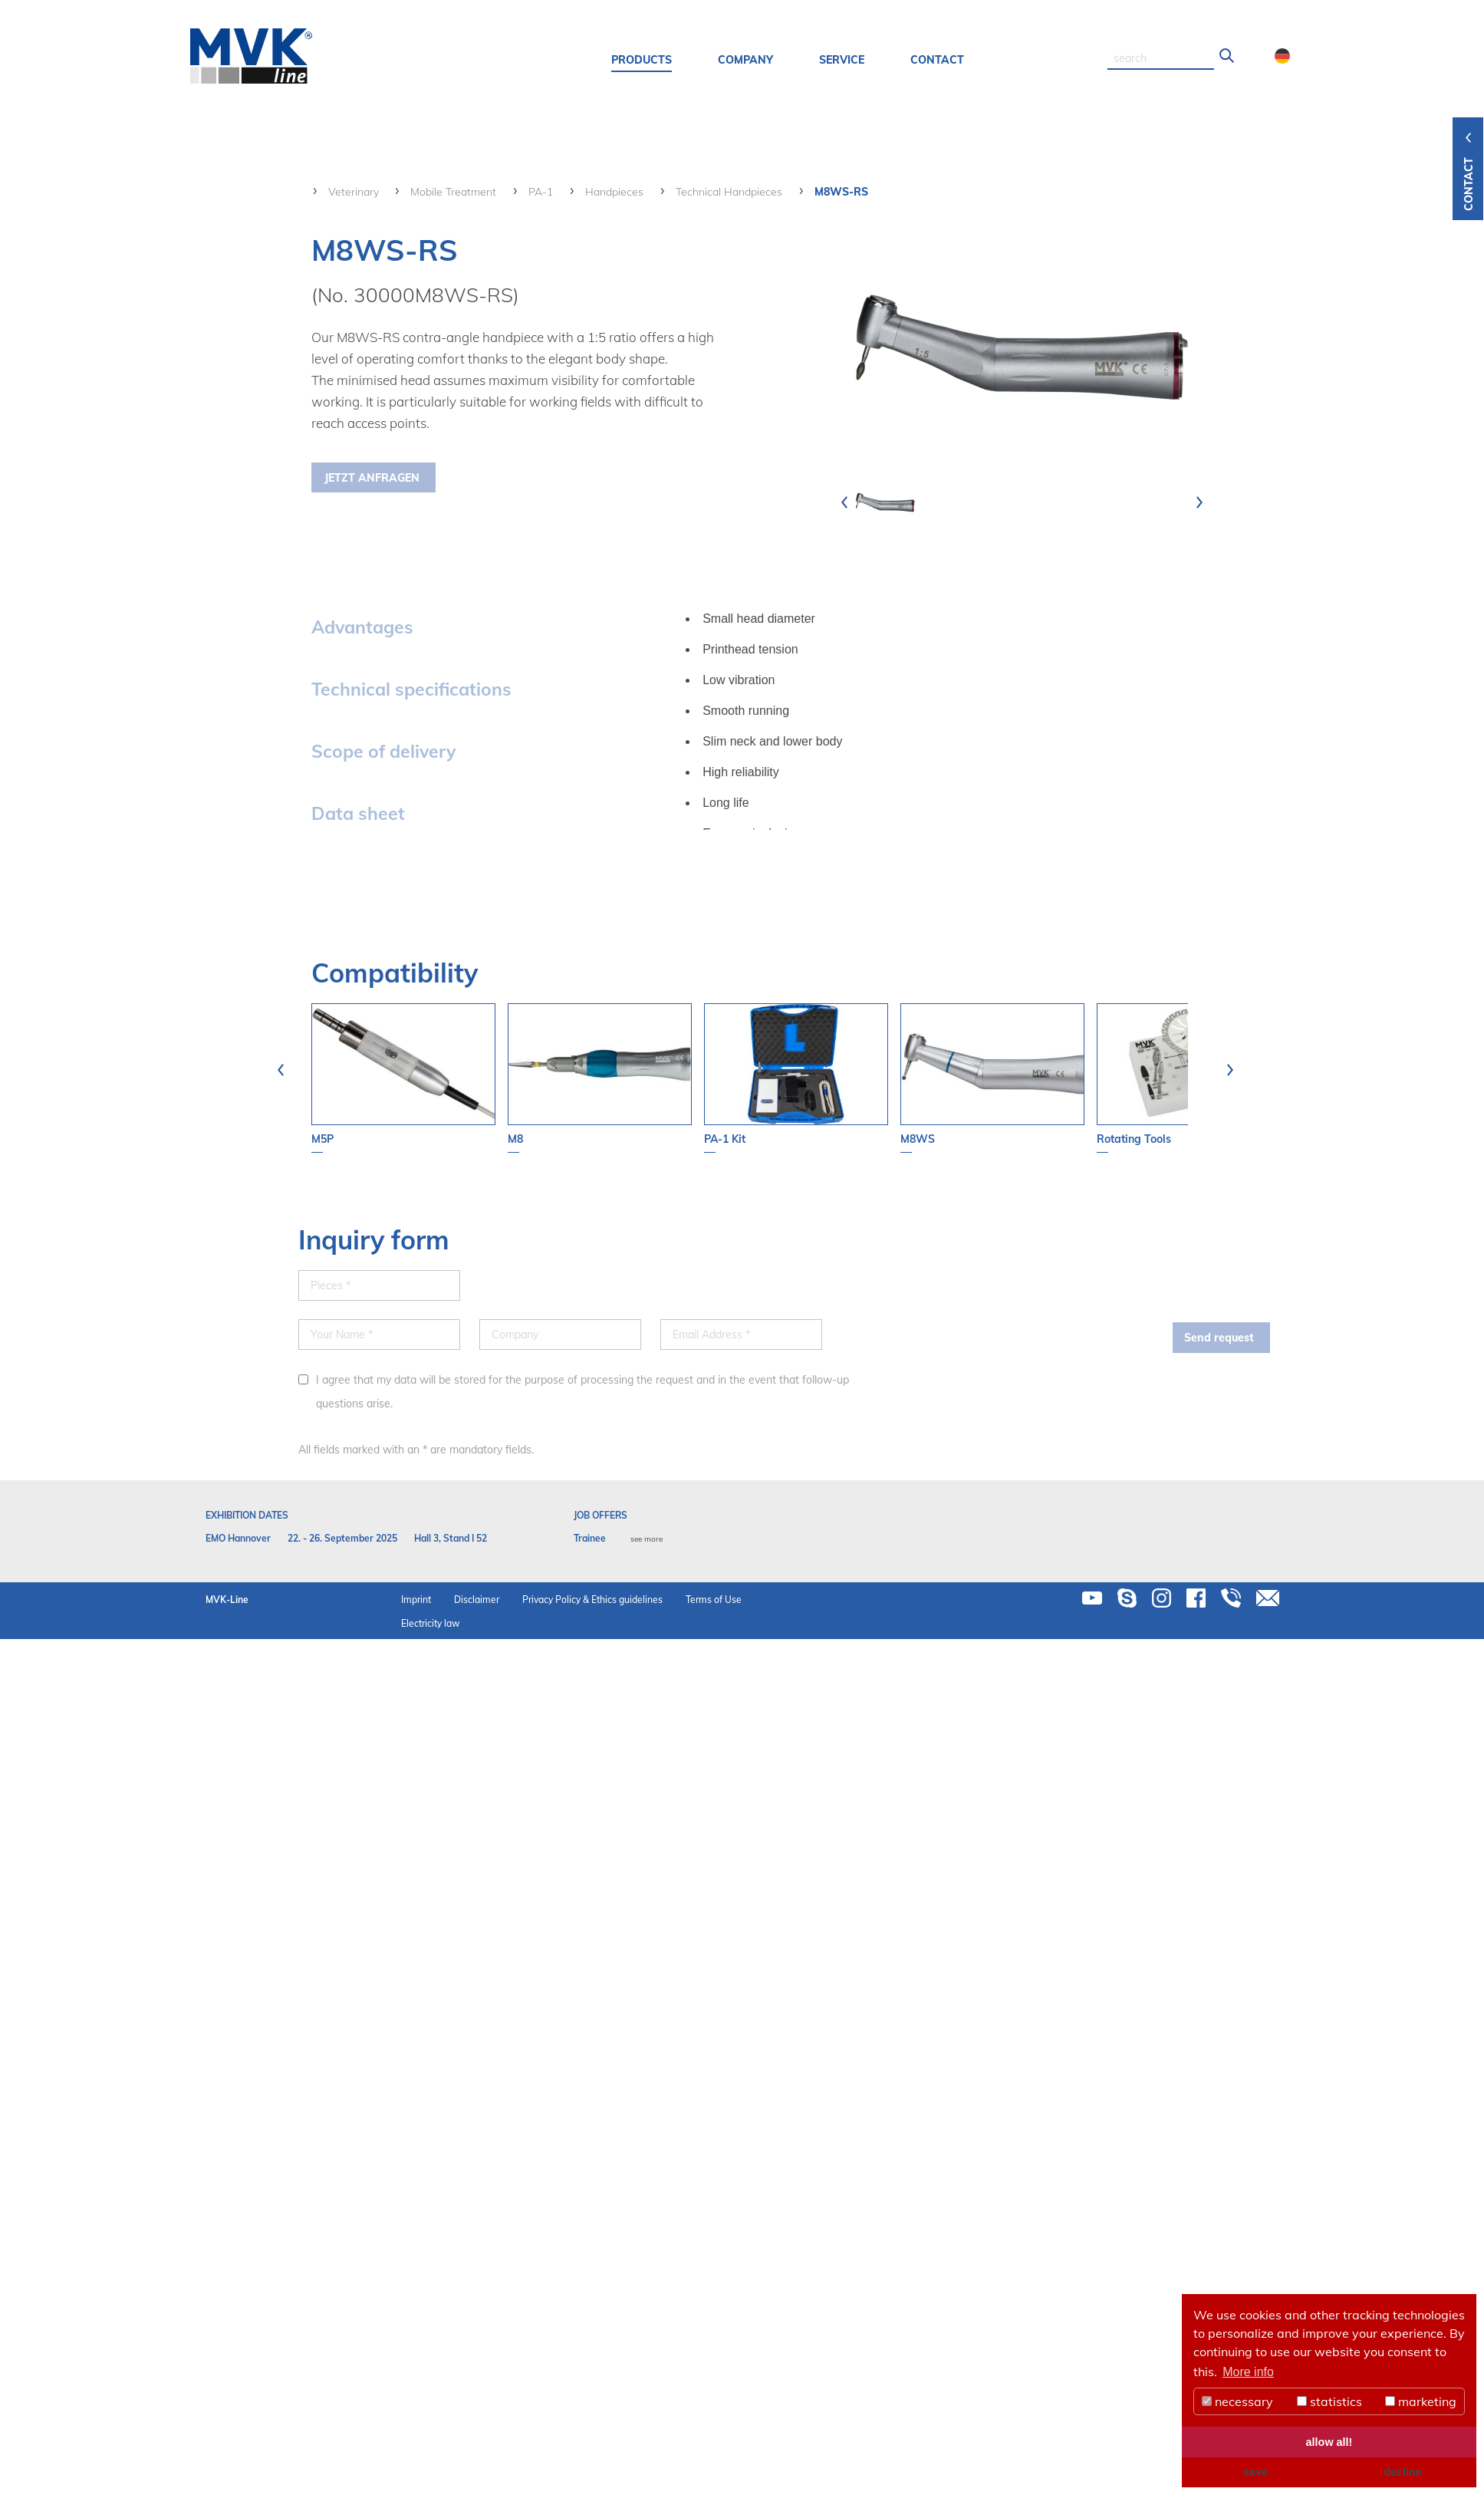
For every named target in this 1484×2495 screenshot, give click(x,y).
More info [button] (1248, 2371)
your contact (1380, 311)
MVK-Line (227, 1599)
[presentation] (844, 502)
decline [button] (1403, 2472)
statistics (1329, 2401)
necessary (1237, 2401)
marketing (1420, 2401)
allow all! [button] (1329, 2442)
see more (646, 1539)
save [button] (1255, 2472)
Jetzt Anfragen (372, 478)
